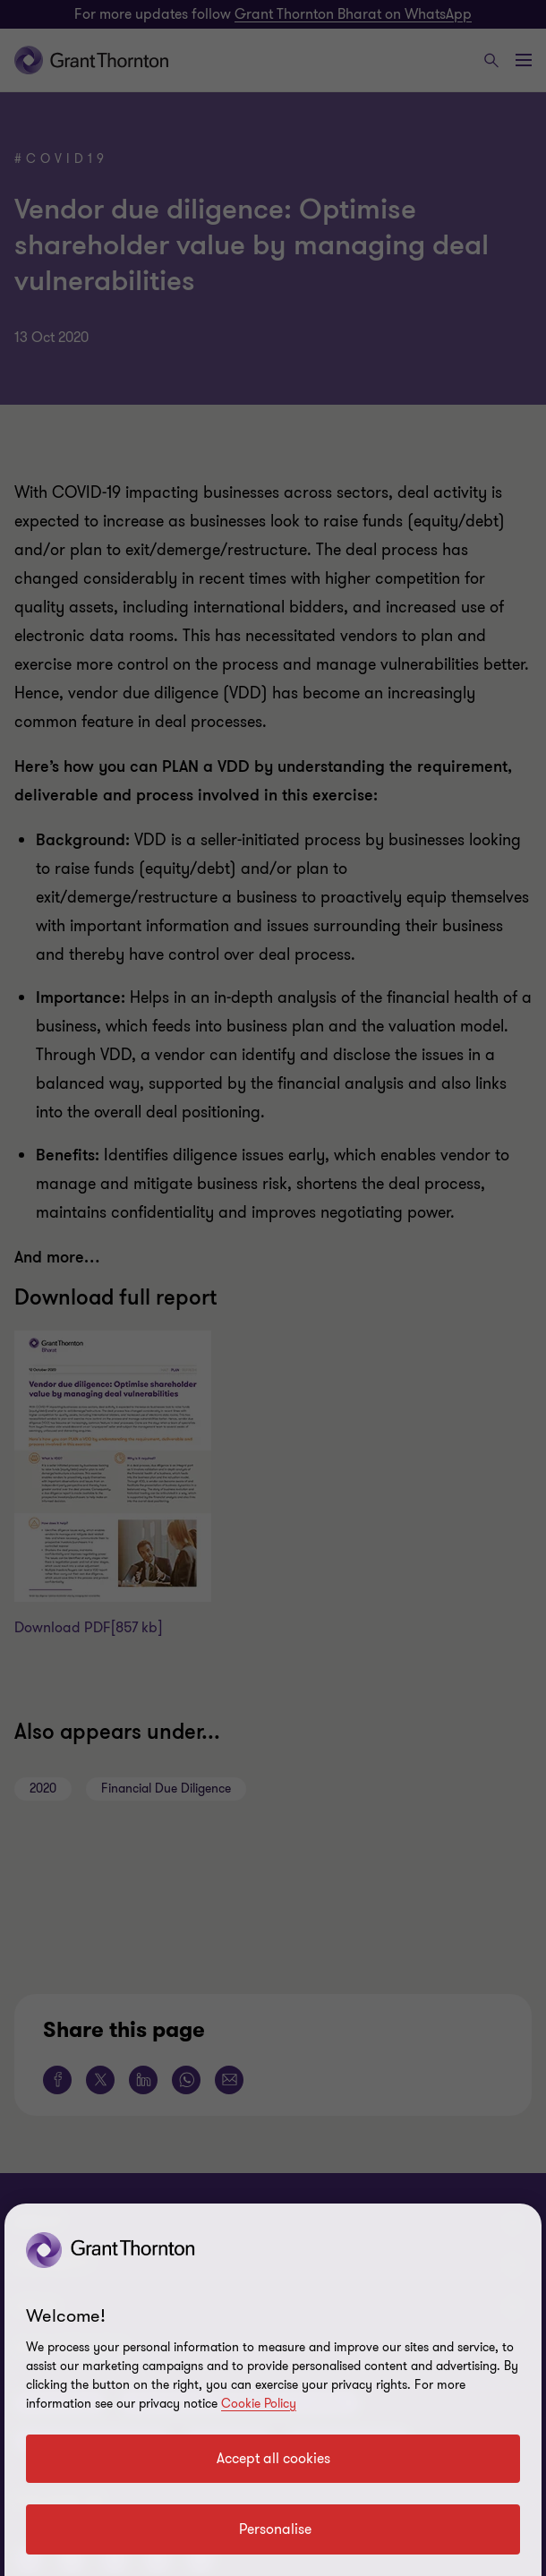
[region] (273, 2390)
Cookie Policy (258, 2403)
